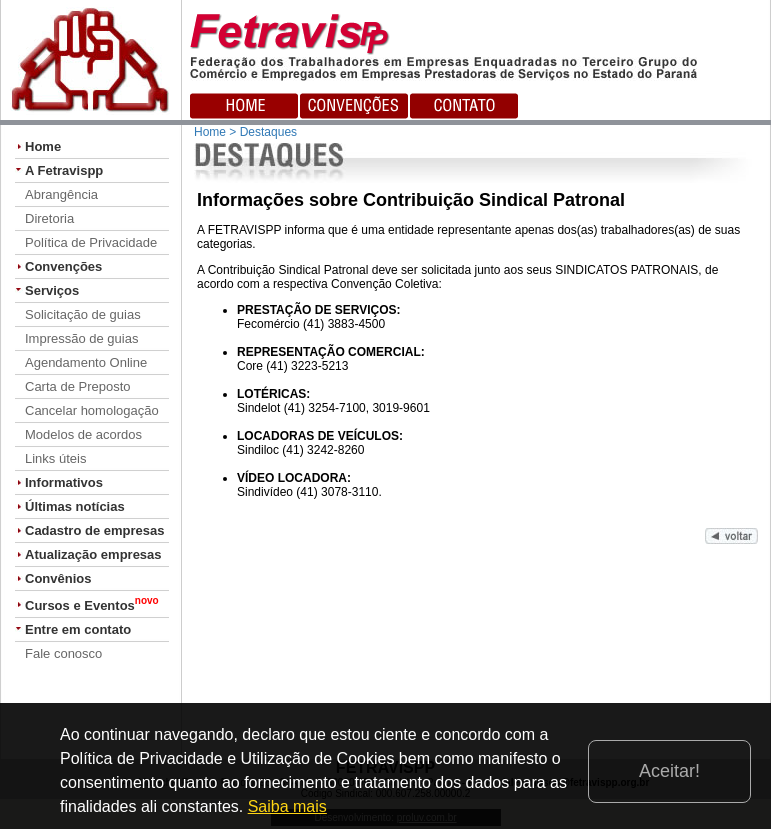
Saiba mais (287, 806)
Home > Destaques (245, 132)
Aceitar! (669, 771)
